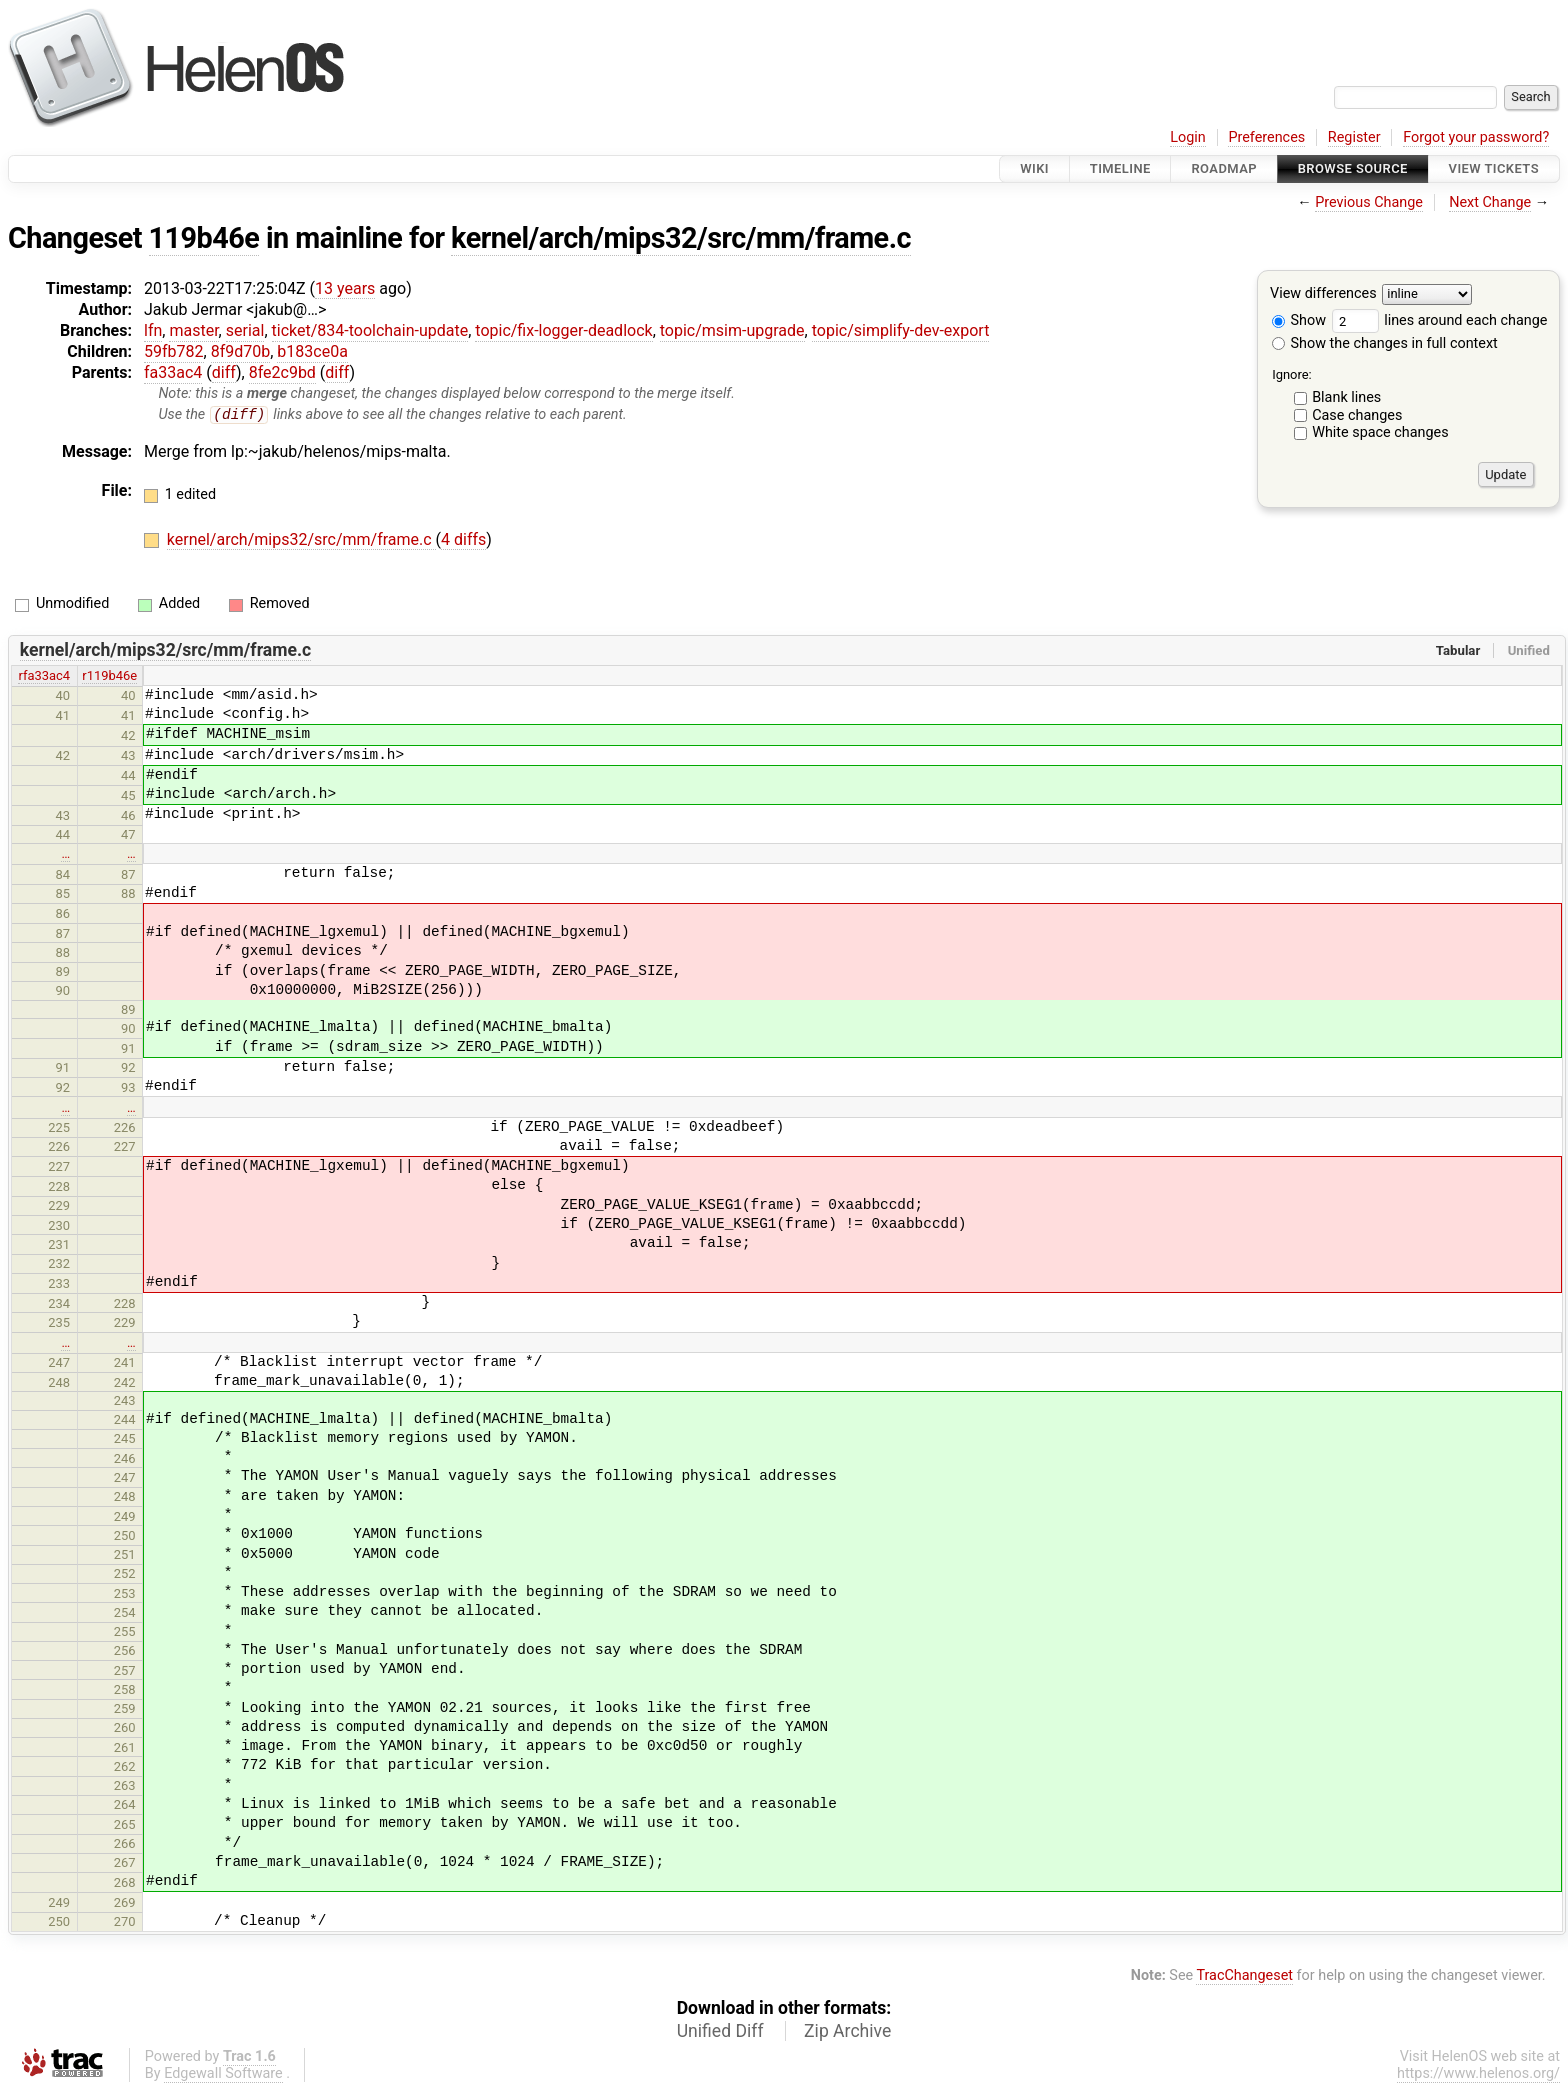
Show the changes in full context (1385, 343)
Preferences (1266, 137)
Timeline (1120, 168)
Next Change (1490, 202)
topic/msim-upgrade (732, 330)
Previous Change (1369, 202)
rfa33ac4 (44, 676)
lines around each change (1440, 320)
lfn (153, 330)
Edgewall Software (223, 2074)
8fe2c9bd (282, 372)
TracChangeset (1244, 1975)
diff (224, 372)
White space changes (1380, 432)
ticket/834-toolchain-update (370, 330)
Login (1188, 137)
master (193, 330)
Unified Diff (720, 2032)
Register (1354, 137)
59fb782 (174, 351)
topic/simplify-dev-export (901, 330)
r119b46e (109, 676)
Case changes (1357, 415)
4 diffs (463, 540)
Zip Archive (847, 2032)
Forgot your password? (1476, 137)
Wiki (1034, 168)
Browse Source (1353, 168)
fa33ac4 (173, 372)
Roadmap (1224, 168)
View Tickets (1494, 168)
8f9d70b (241, 351)
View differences (1323, 294)
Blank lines (1346, 397)
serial (245, 330)
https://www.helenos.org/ (1478, 2074)
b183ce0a (312, 351)
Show (1299, 320)
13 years (345, 288)
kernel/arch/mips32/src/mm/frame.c (681, 238)
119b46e (204, 238)
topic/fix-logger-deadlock (563, 330)
